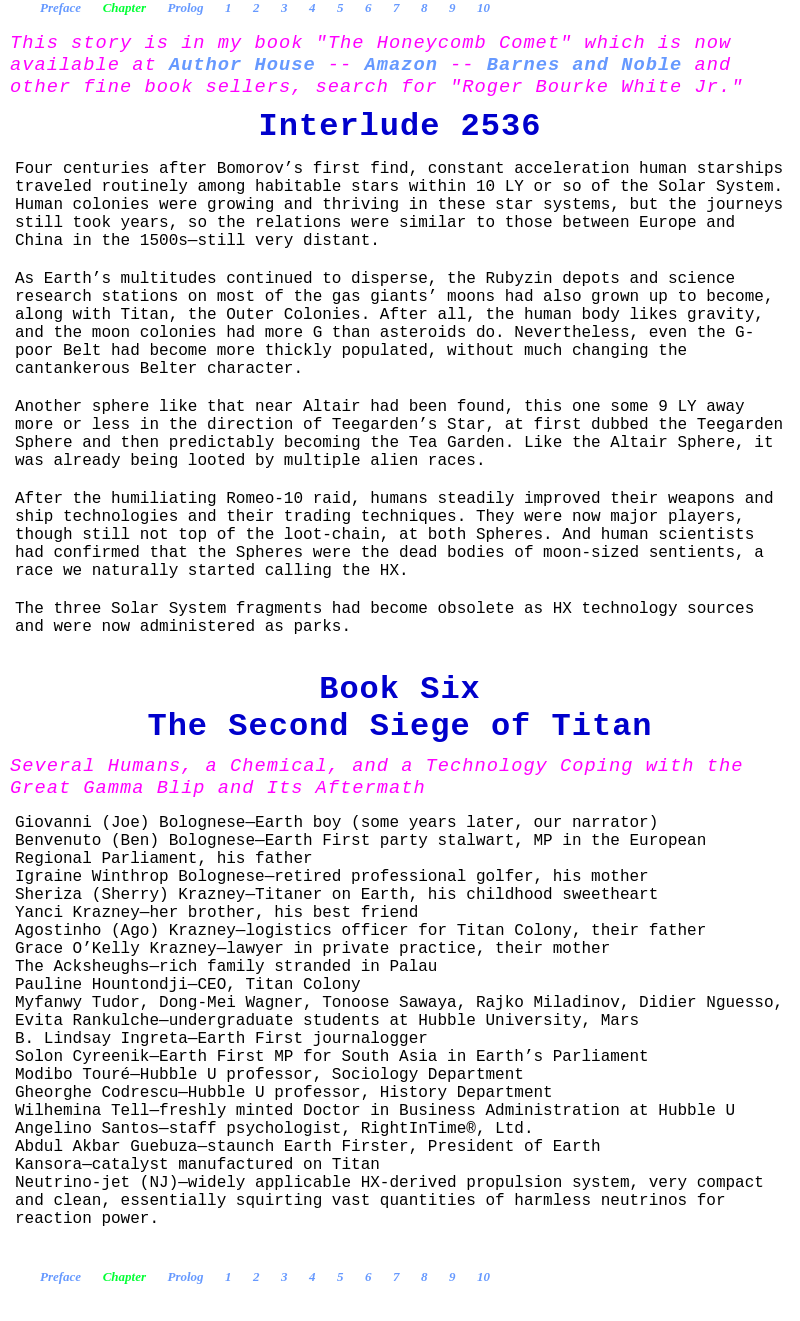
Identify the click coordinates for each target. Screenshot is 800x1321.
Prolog (185, 7)
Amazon (401, 65)
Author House (242, 65)
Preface (60, 7)
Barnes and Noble (585, 65)
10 (483, 7)
